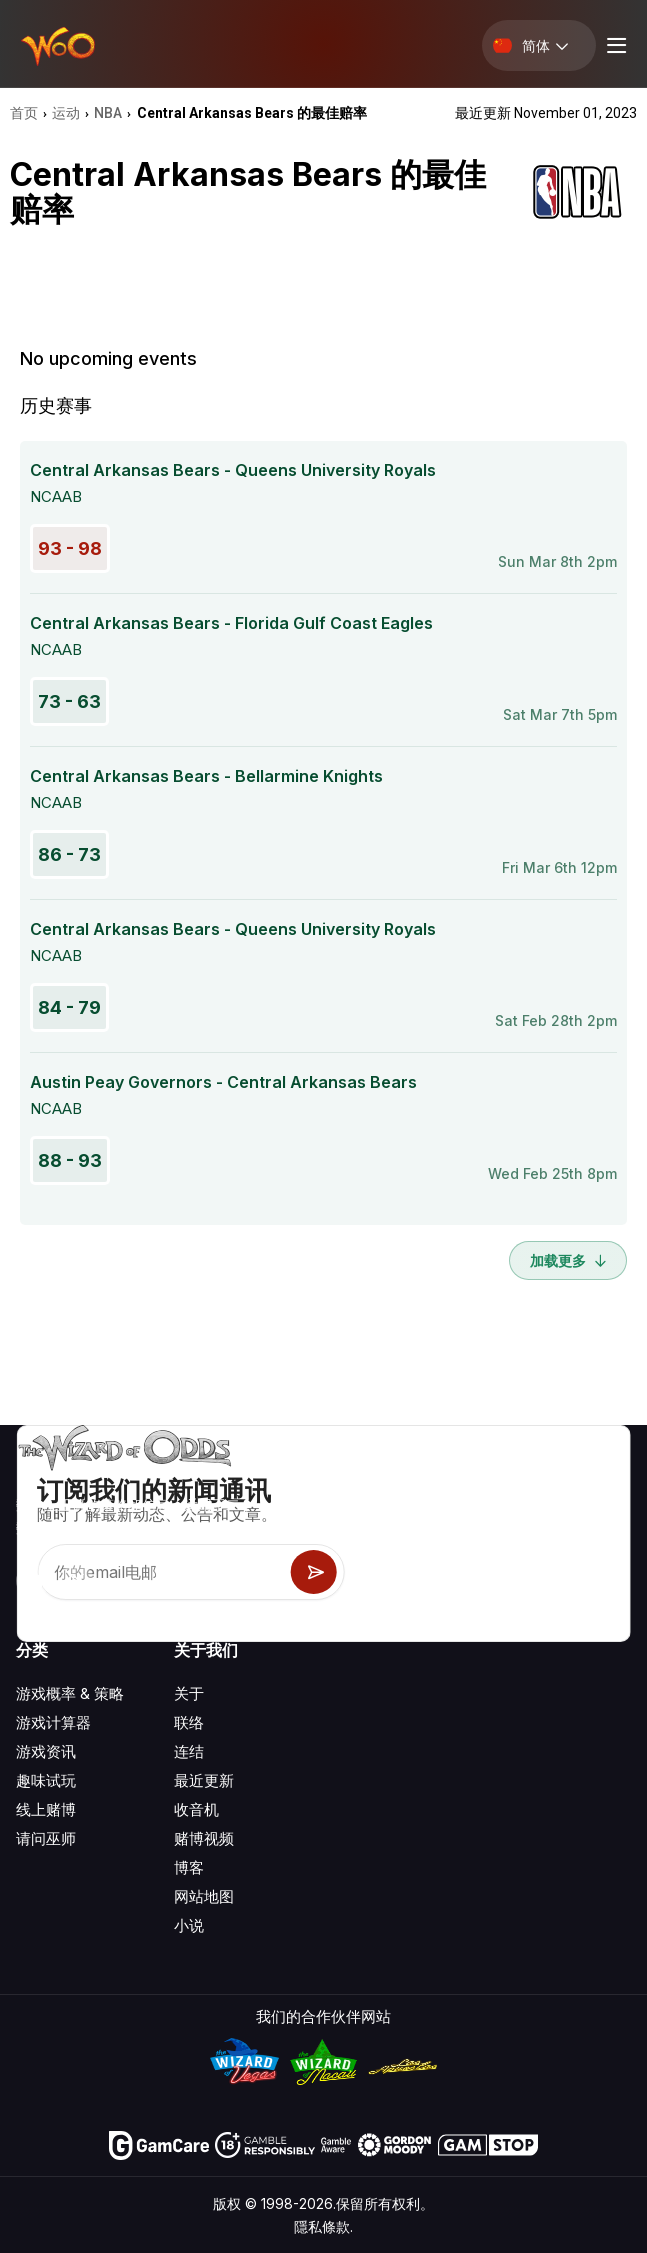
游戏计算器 (53, 1722)
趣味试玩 (46, 1780)
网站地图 (204, 1896)
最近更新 (204, 1780)
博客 (189, 1867)
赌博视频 (204, 1838)
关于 (189, 1693)
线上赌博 (46, 1809)
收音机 (196, 1809)
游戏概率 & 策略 (70, 1693)
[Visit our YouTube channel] (33, 1581)
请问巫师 (46, 1838)
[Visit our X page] (77, 1581)
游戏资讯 (46, 1751)
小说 (189, 1925)
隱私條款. (323, 2226)
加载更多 (568, 1260)
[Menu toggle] (614, 45)
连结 (189, 1751)
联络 (189, 1722)
